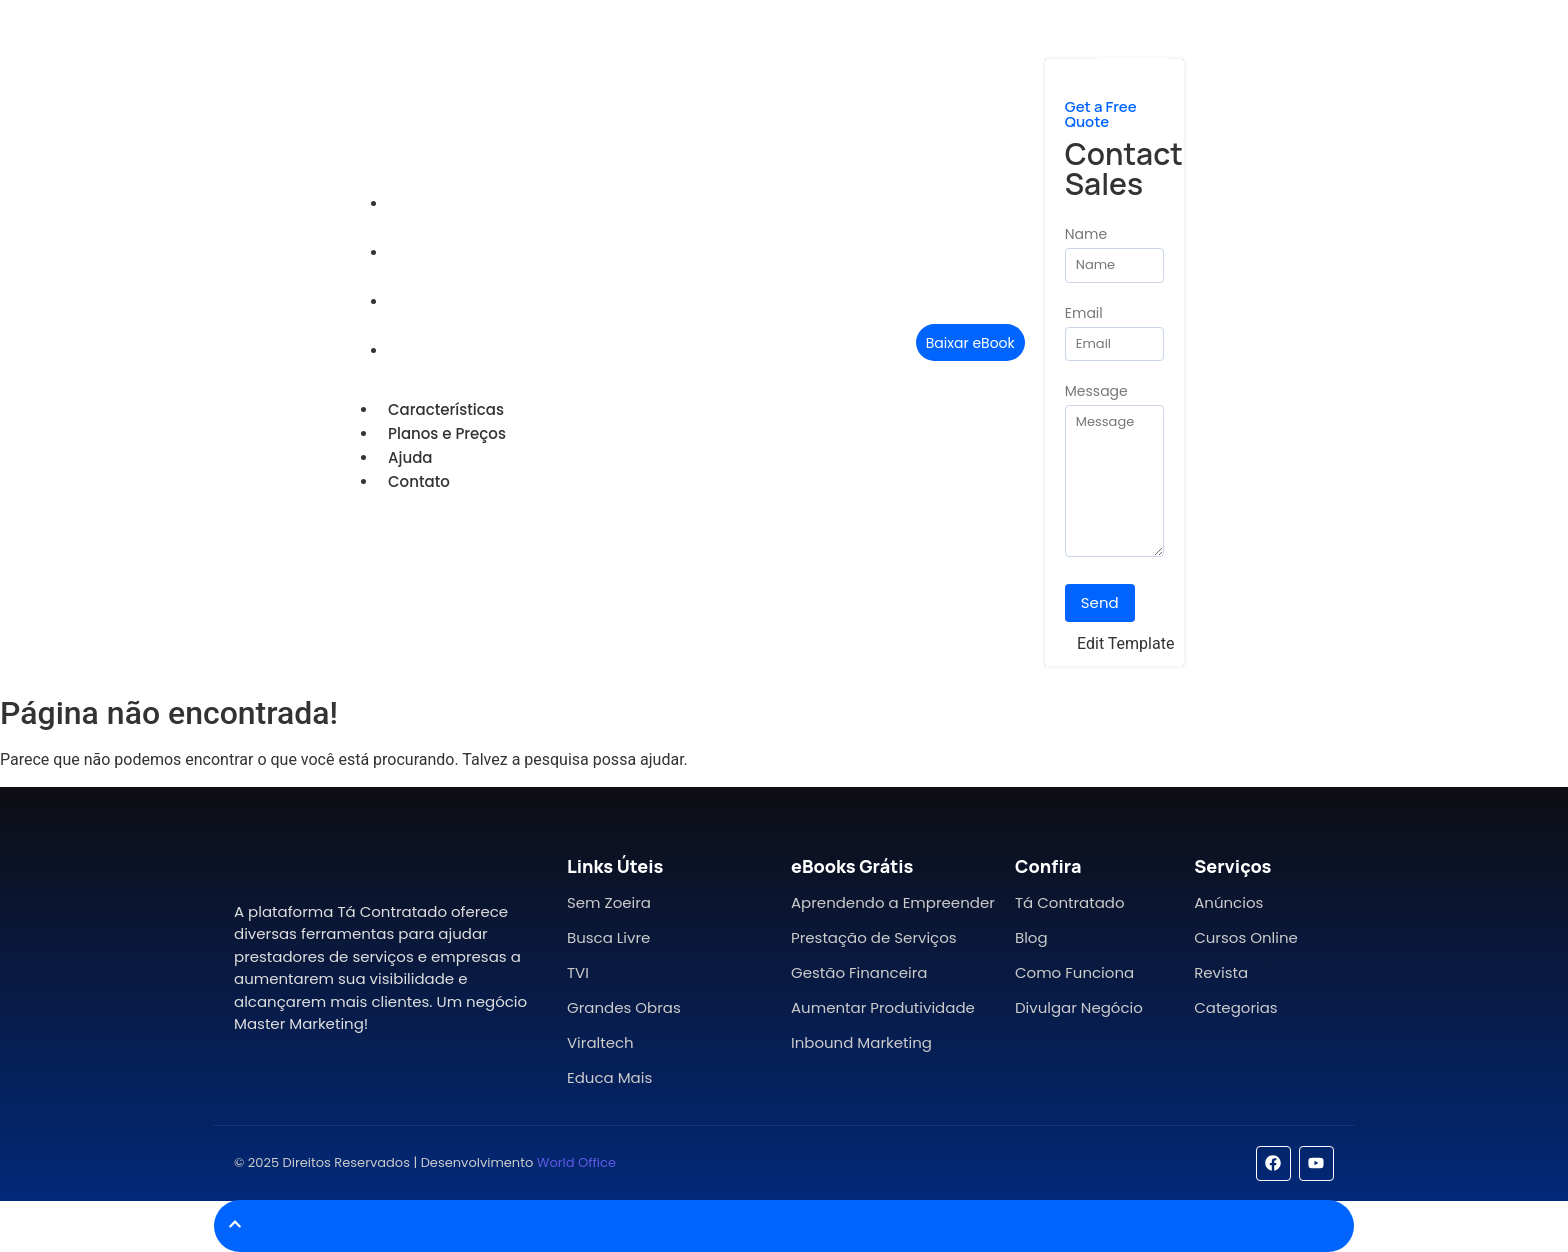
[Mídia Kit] (1134, 39)
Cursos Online (1246, 937)
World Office (576, 1162)
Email (1084, 314)
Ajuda (417, 301)
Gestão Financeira (859, 972)
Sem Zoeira (609, 902)
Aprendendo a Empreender (893, 902)
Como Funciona (1074, 972)
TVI (578, 972)
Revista (1221, 972)
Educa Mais (609, 1077)
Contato (426, 350)
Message (1096, 392)
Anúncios (1228, 902)
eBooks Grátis (852, 866)
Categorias (1235, 1007)
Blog (1031, 937)
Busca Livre (608, 937)
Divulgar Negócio (1079, 1007)
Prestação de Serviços (874, 937)
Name (1086, 235)
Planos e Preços (454, 252)
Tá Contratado (1070, 902)
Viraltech (600, 1042)
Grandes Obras (624, 1007)
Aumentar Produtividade (883, 1007)
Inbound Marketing (861, 1042)
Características (453, 203)
